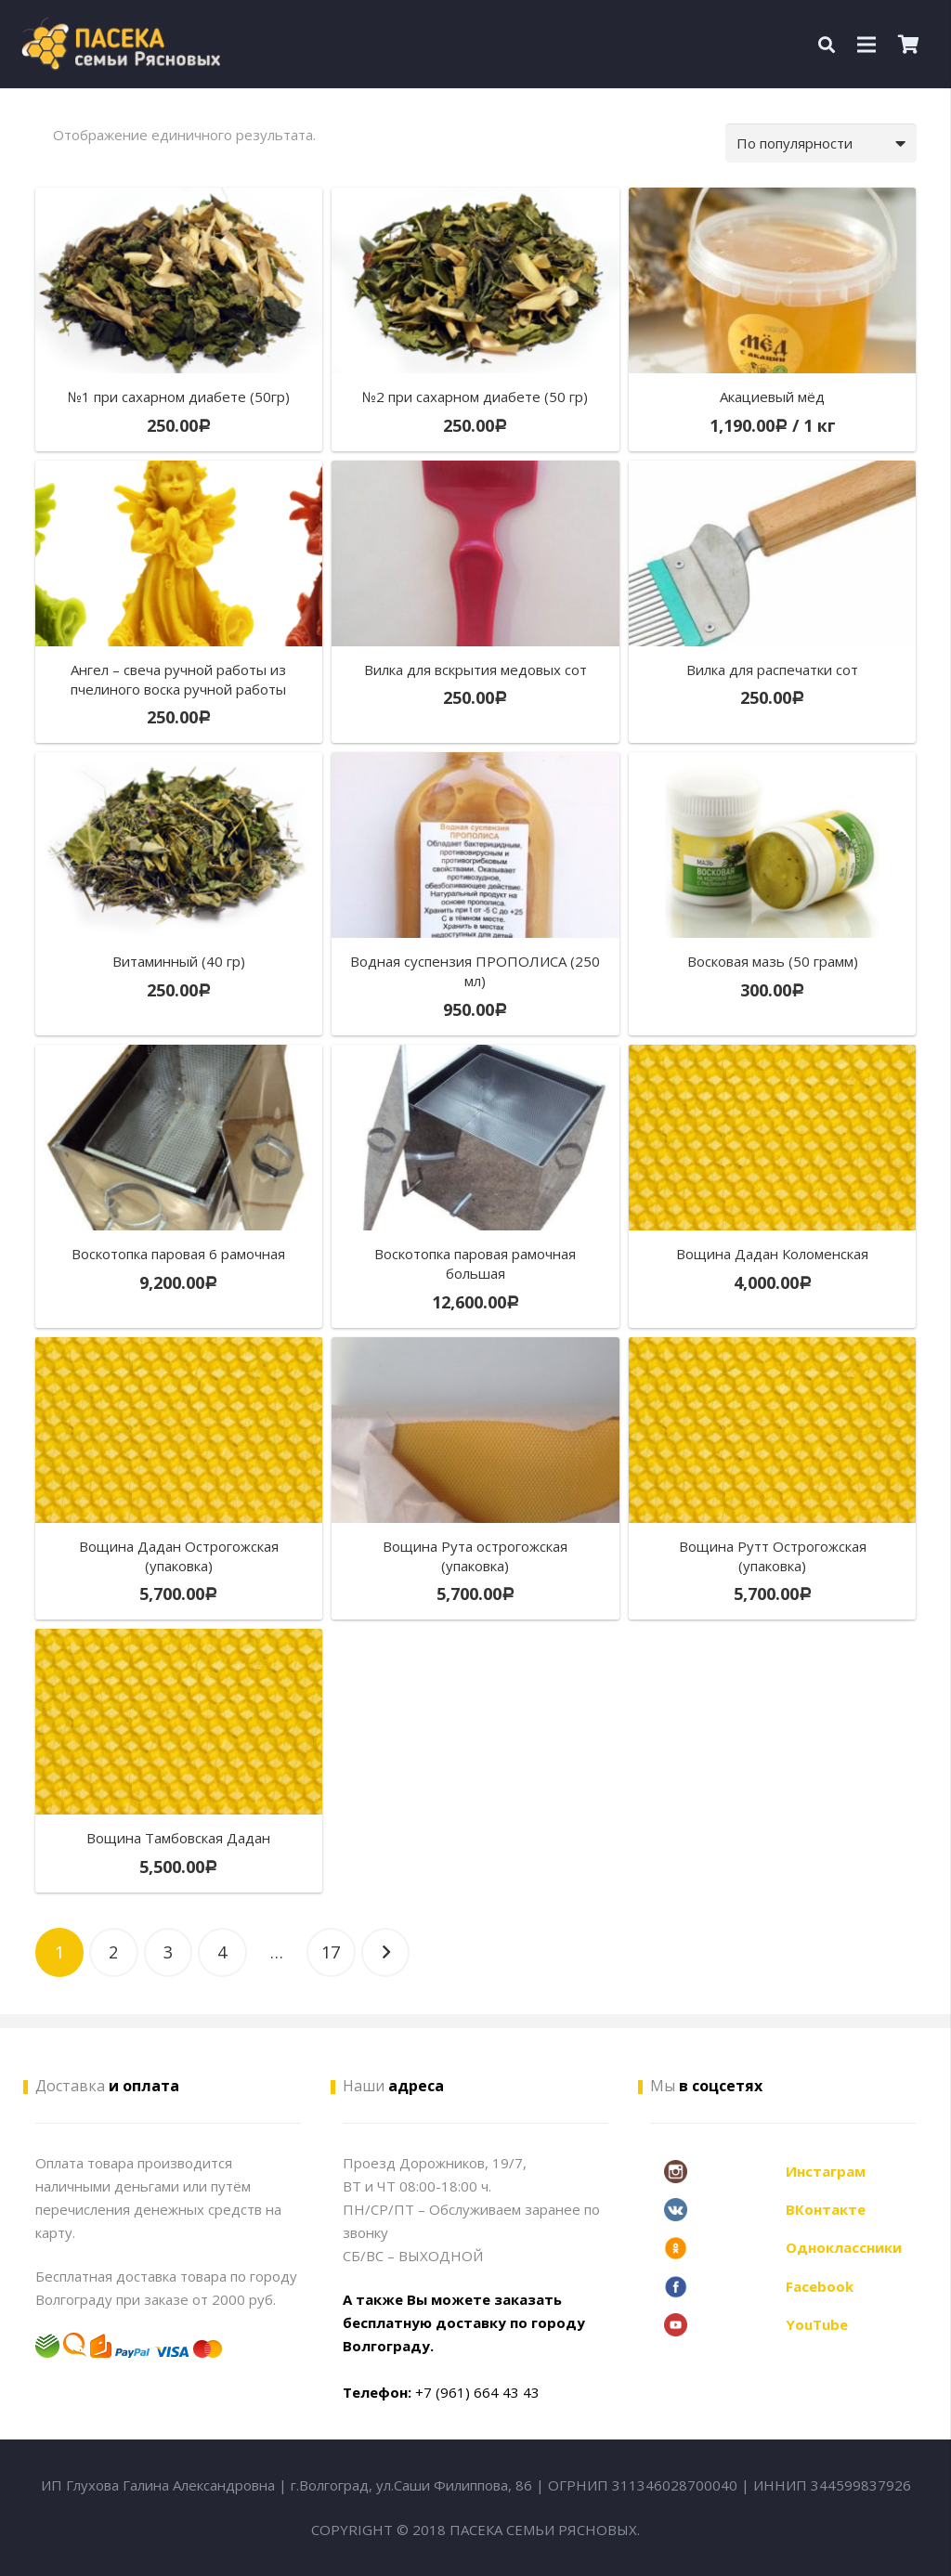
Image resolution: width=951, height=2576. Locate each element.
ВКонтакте (826, 2209)
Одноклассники (844, 2247)
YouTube (817, 2324)
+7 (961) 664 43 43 (477, 2392)
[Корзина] (909, 44)
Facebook (819, 2286)
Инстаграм (826, 2171)
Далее (385, 1952)
